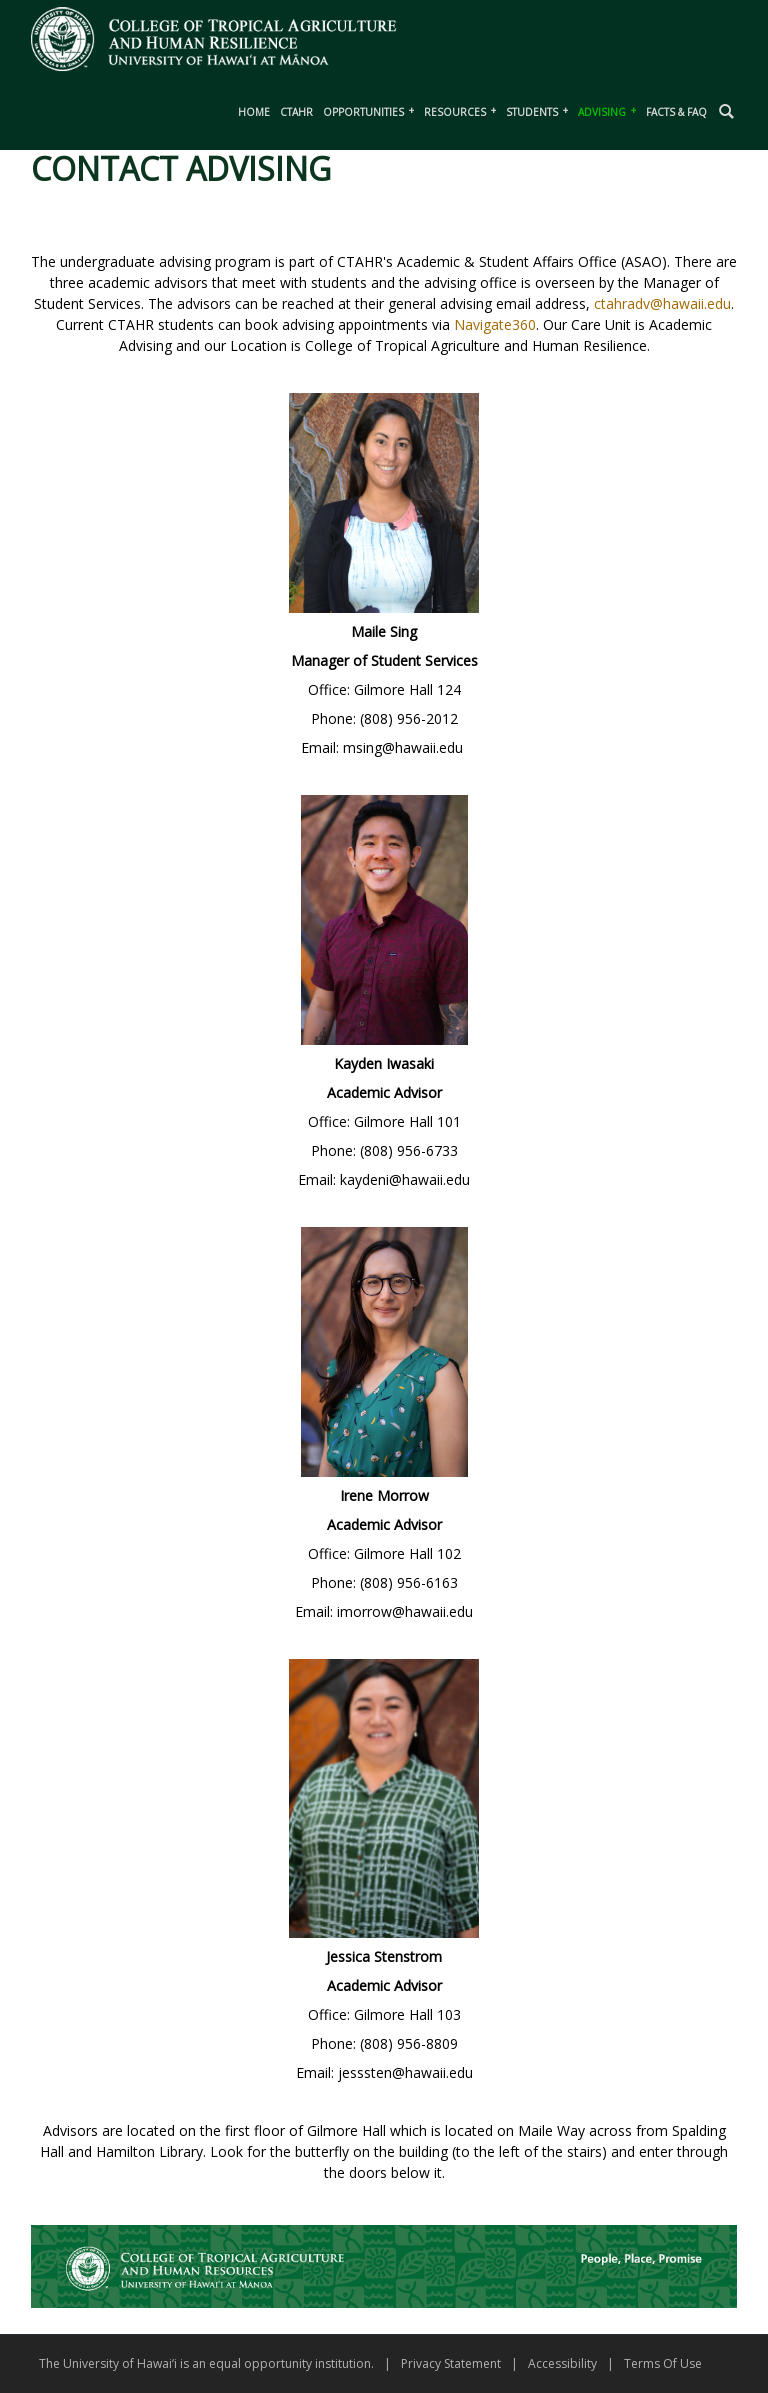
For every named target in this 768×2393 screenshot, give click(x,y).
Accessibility (562, 2363)
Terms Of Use (663, 2363)
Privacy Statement (451, 2363)
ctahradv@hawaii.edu (662, 303)
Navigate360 (495, 324)
